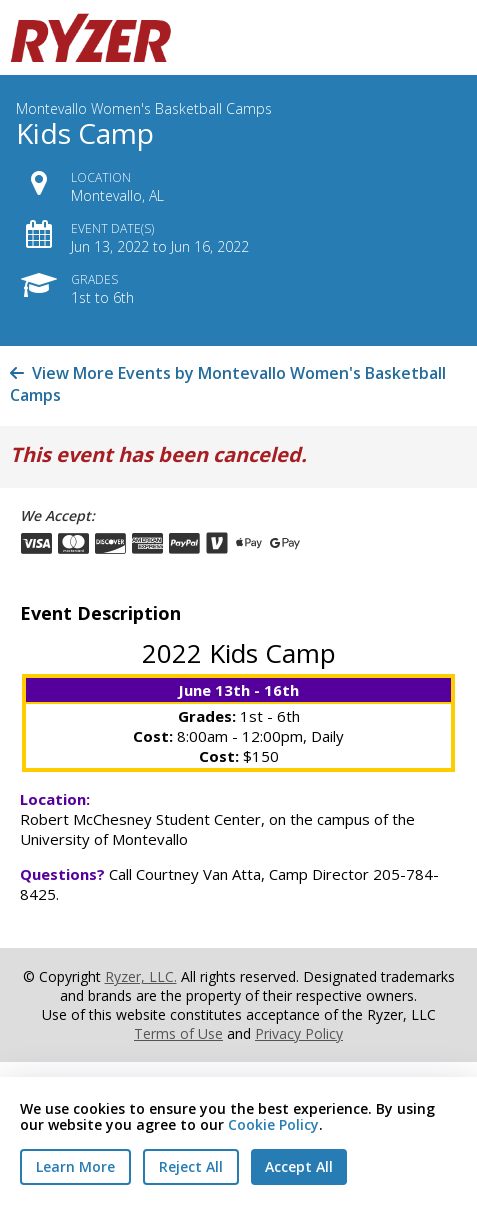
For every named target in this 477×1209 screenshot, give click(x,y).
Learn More (75, 1166)
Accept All (299, 1166)
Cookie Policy (273, 1124)
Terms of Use (178, 1033)
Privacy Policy (299, 1033)
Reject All (191, 1166)
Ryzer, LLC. (141, 976)
